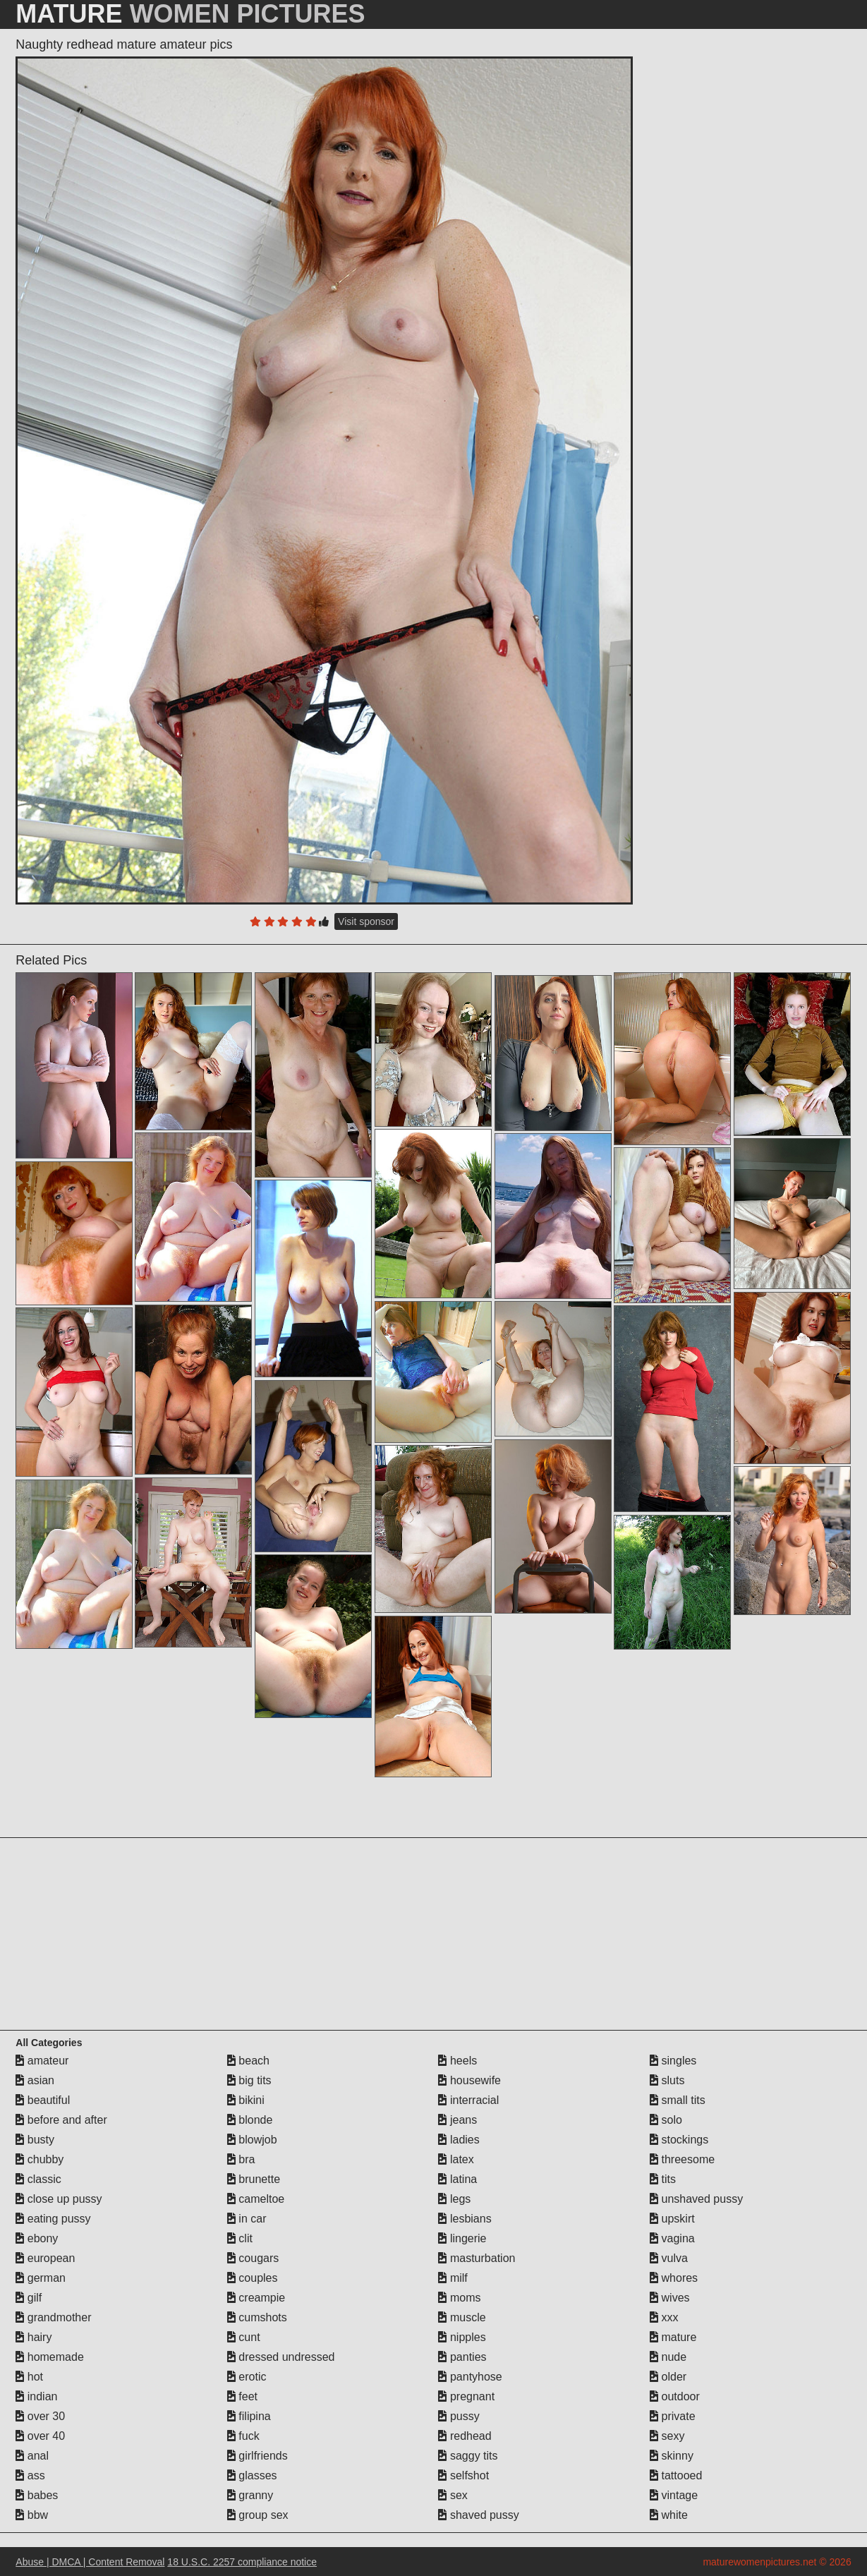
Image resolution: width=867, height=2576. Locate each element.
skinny (671, 2456)
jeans (457, 2120)
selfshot (463, 2475)
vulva (669, 2258)
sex (452, 2495)
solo (666, 2120)
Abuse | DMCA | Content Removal (90, 2562)
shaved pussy (478, 2515)
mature (673, 2337)
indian (36, 2396)
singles (673, 2061)
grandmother (53, 2317)
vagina (672, 2238)
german (41, 2278)
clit (240, 2238)
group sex (258, 2515)
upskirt (672, 2219)
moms (459, 2298)
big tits (249, 2080)
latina (457, 2179)
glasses (252, 2475)
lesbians (464, 2219)
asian (35, 2080)
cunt (243, 2337)
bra (241, 2159)
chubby (39, 2159)
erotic (247, 2377)
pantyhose (470, 2377)
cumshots (257, 2317)
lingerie (462, 2238)
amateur (42, 2061)
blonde (250, 2120)
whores (674, 2278)
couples (252, 2278)
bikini (246, 2100)
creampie (256, 2298)
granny (250, 2495)
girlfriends (257, 2456)
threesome (682, 2159)
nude (668, 2357)
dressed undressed (281, 2357)
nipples (461, 2337)
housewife (469, 2080)
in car (247, 2219)
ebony (37, 2238)
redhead (464, 2436)
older (668, 2377)
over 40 (40, 2436)
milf (452, 2278)
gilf (29, 2298)
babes (37, 2495)
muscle (461, 2317)
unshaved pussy (696, 2199)
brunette (253, 2179)
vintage (674, 2495)
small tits (677, 2100)
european (45, 2258)
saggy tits (467, 2456)
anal (32, 2456)
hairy (33, 2337)
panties (462, 2357)
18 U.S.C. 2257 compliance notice (242, 2562)
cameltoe (255, 2199)
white (669, 2515)
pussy (458, 2416)
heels (457, 2061)
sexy (667, 2436)
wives (669, 2298)
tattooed (676, 2475)
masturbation (476, 2258)
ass (30, 2475)
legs (454, 2199)
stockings (679, 2140)
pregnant (466, 2396)
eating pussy (53, 2219)
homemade (50, 2357)
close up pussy (59, 2199)
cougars (253, 2258)
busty (35, 2140)
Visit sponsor (366, 921)
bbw (32, 2515)
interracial (468, 2100)
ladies (458, 2140)
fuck (243, 2436)
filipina (249, 2416)
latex (455, 2159)
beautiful (43, 2100)
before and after (61, 2120)
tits (663, 2179)
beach (248, 2061)
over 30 (40, 2416)
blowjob (252, 2140)
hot (29, 2377)
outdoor (675, 2396)
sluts (667, 2080)
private (672, 2416)
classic (38, 2179)
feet (242, 2396)
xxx (664, 2317)
